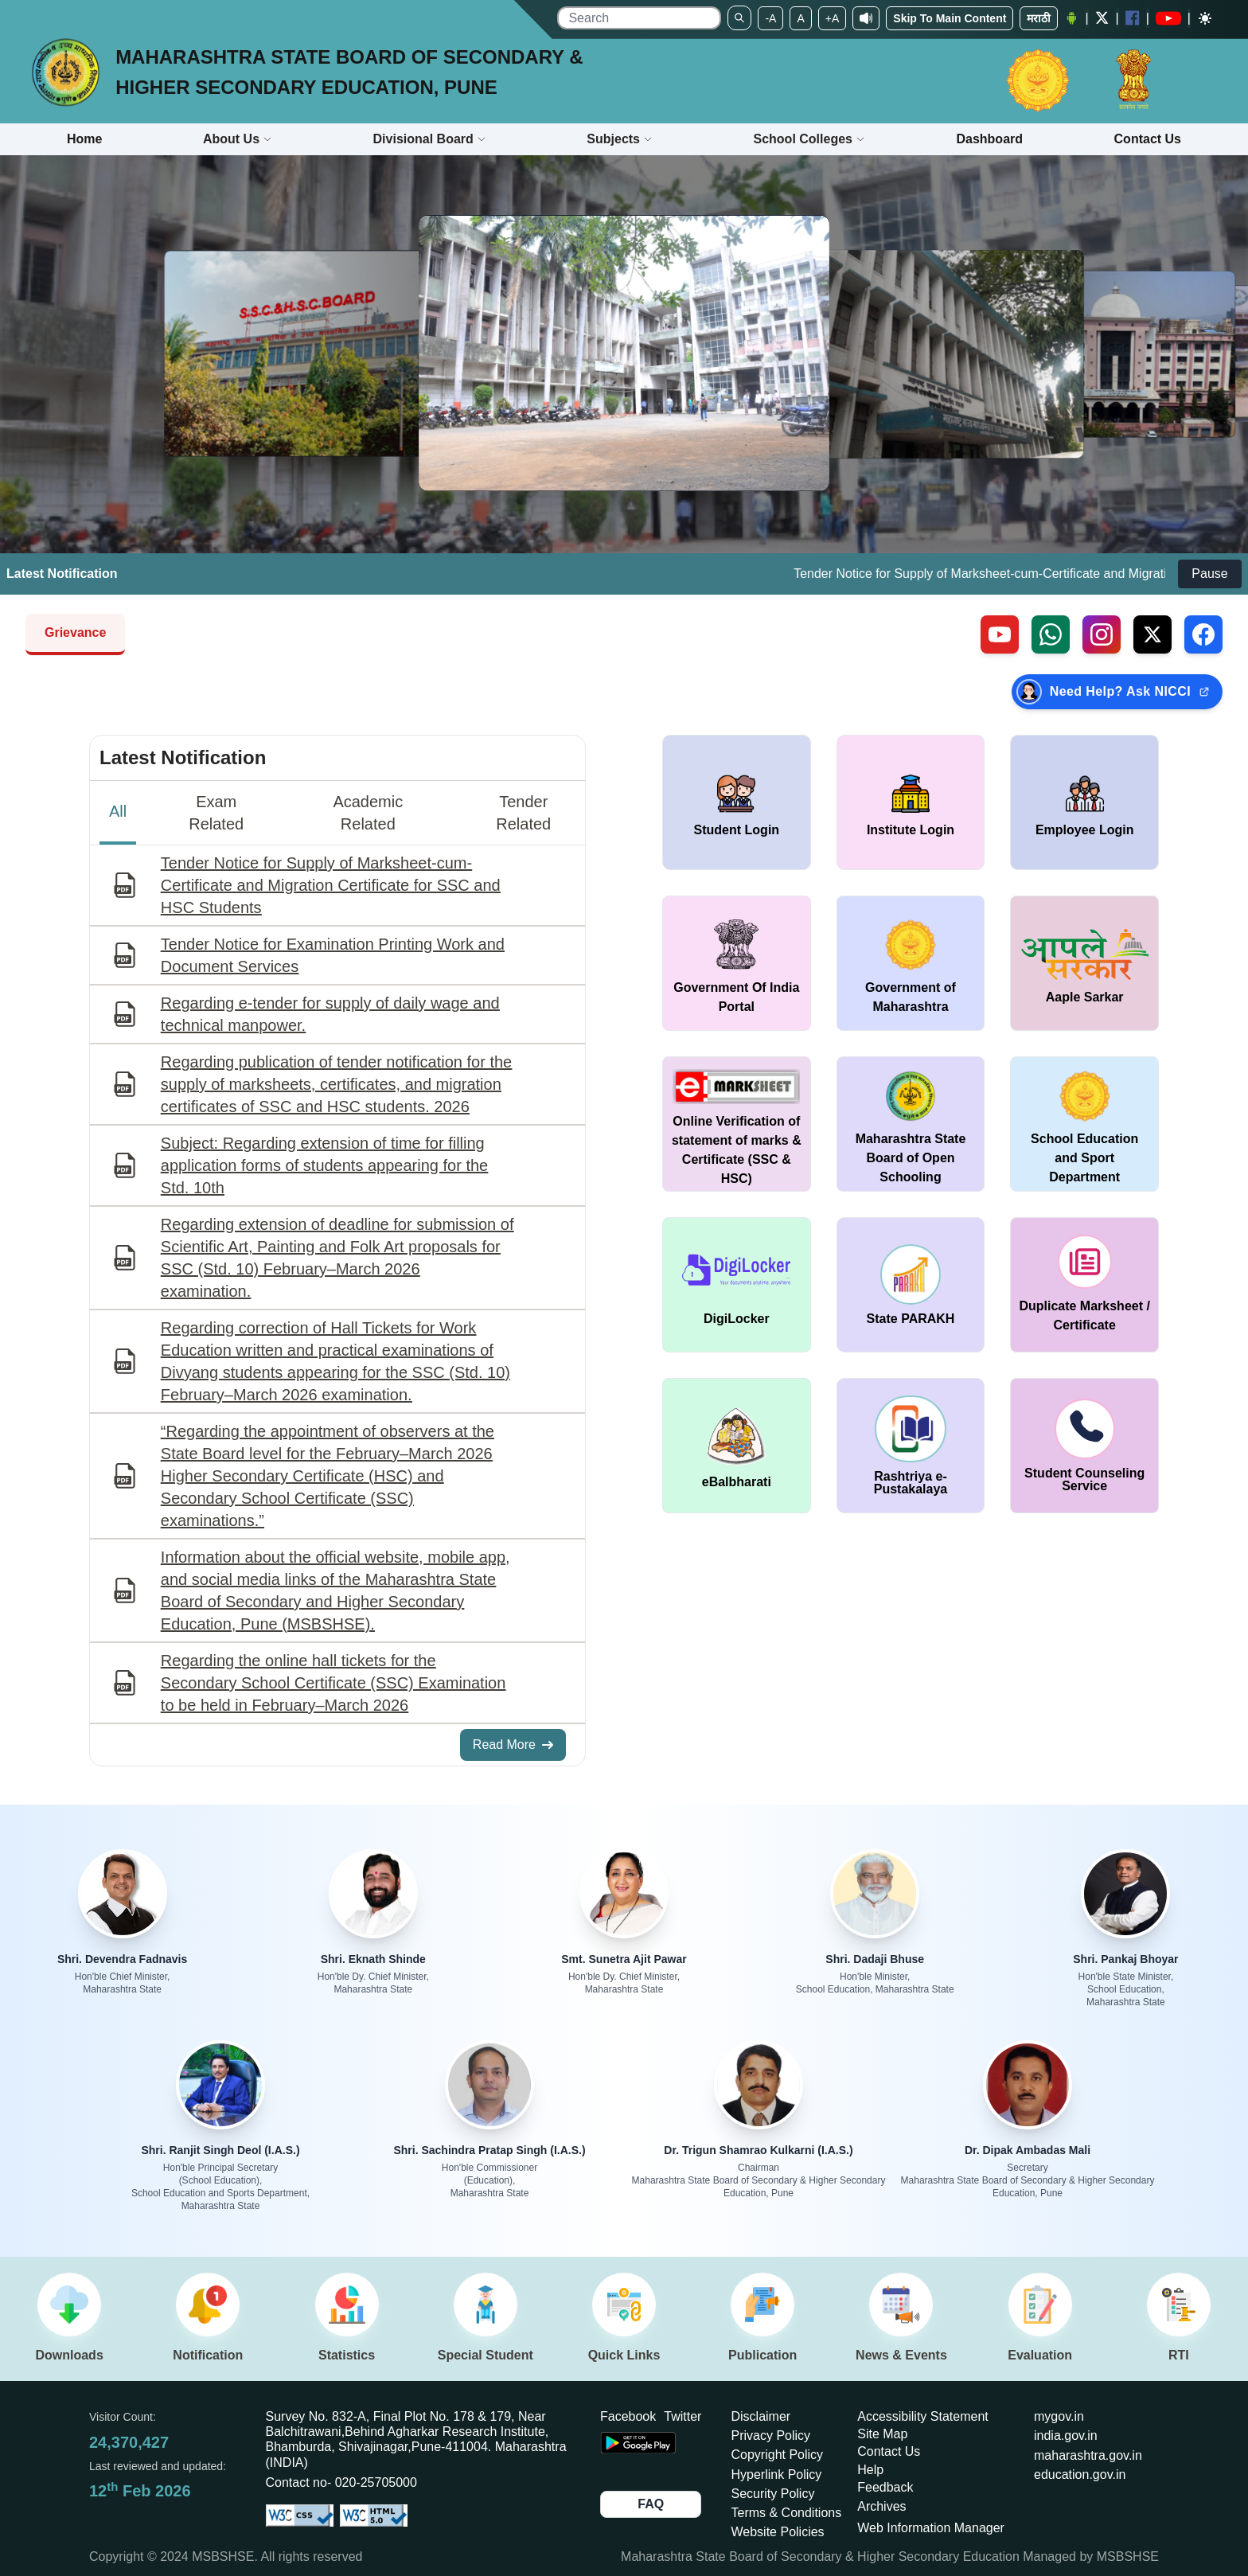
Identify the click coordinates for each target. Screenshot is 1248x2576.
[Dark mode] (1205, 18)
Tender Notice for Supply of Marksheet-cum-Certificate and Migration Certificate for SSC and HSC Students (331, 885)
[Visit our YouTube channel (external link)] (1000, 634)
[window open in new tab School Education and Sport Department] (1084, 1124)
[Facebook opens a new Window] (1132, 17)
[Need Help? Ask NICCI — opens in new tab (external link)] (1117, 691)
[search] (639, 17)
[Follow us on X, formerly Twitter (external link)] (1152, 634)
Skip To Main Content (949, 18)
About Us (237, 139)
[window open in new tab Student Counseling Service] (1084, 1445)
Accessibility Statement (923, 2416)
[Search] (739, 18)
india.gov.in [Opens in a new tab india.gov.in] (1066, 2435)
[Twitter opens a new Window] (1102, 17)
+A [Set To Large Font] (832, 18)
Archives (881, 2506)
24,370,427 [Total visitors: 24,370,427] (129, 2442)
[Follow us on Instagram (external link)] (1101, 634)
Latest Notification (182, 757)
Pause (1209, 573)
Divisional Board (429, 139)
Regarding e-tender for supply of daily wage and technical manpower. (330, 1014)
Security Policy (773, 2493)
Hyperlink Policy (776, 2474)
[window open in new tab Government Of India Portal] (736, 963)
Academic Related (368, 813)
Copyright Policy (777, 2454)
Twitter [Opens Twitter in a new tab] (682, 2416)
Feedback (885, 2487)
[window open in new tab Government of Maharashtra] (911, 963)
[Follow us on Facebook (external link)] (1203, 634)
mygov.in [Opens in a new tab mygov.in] (1059, 2416)
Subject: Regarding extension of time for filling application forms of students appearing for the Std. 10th (324, 1165)
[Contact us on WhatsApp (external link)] (1051, 634)
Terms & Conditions (786, 2512)
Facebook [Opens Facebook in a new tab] (628, 2416)
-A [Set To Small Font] (770, 18)
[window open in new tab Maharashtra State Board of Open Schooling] (911, 1124)
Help (870, 2469)
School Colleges (809, 139)
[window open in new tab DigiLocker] (736, 1284)
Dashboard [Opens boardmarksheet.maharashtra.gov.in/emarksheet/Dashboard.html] (989, 139)
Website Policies (778, 2532)
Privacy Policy (771, 2435)
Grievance (75, 632)
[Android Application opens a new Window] (1071, 18)
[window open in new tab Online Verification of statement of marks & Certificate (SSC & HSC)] (736, 1124)
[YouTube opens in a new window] (1168, 18)
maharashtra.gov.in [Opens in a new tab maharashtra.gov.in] (1088, 2455)
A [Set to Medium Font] (800, 18)
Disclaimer (761, 2416)
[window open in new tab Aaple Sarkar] (1084, 963)
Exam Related (216, 813)
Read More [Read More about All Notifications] (513, 1744)
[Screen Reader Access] (865, 18)
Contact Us (888, 2451)
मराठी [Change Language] (1039, 18)
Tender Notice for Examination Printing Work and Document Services (333, 955)
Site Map (882, 2434)
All (118, 811)
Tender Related (523, 813)
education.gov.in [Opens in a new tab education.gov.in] (1079, 2474)
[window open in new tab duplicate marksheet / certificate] (1084, 1284)
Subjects (620, 139)
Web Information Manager (930, 2528)
